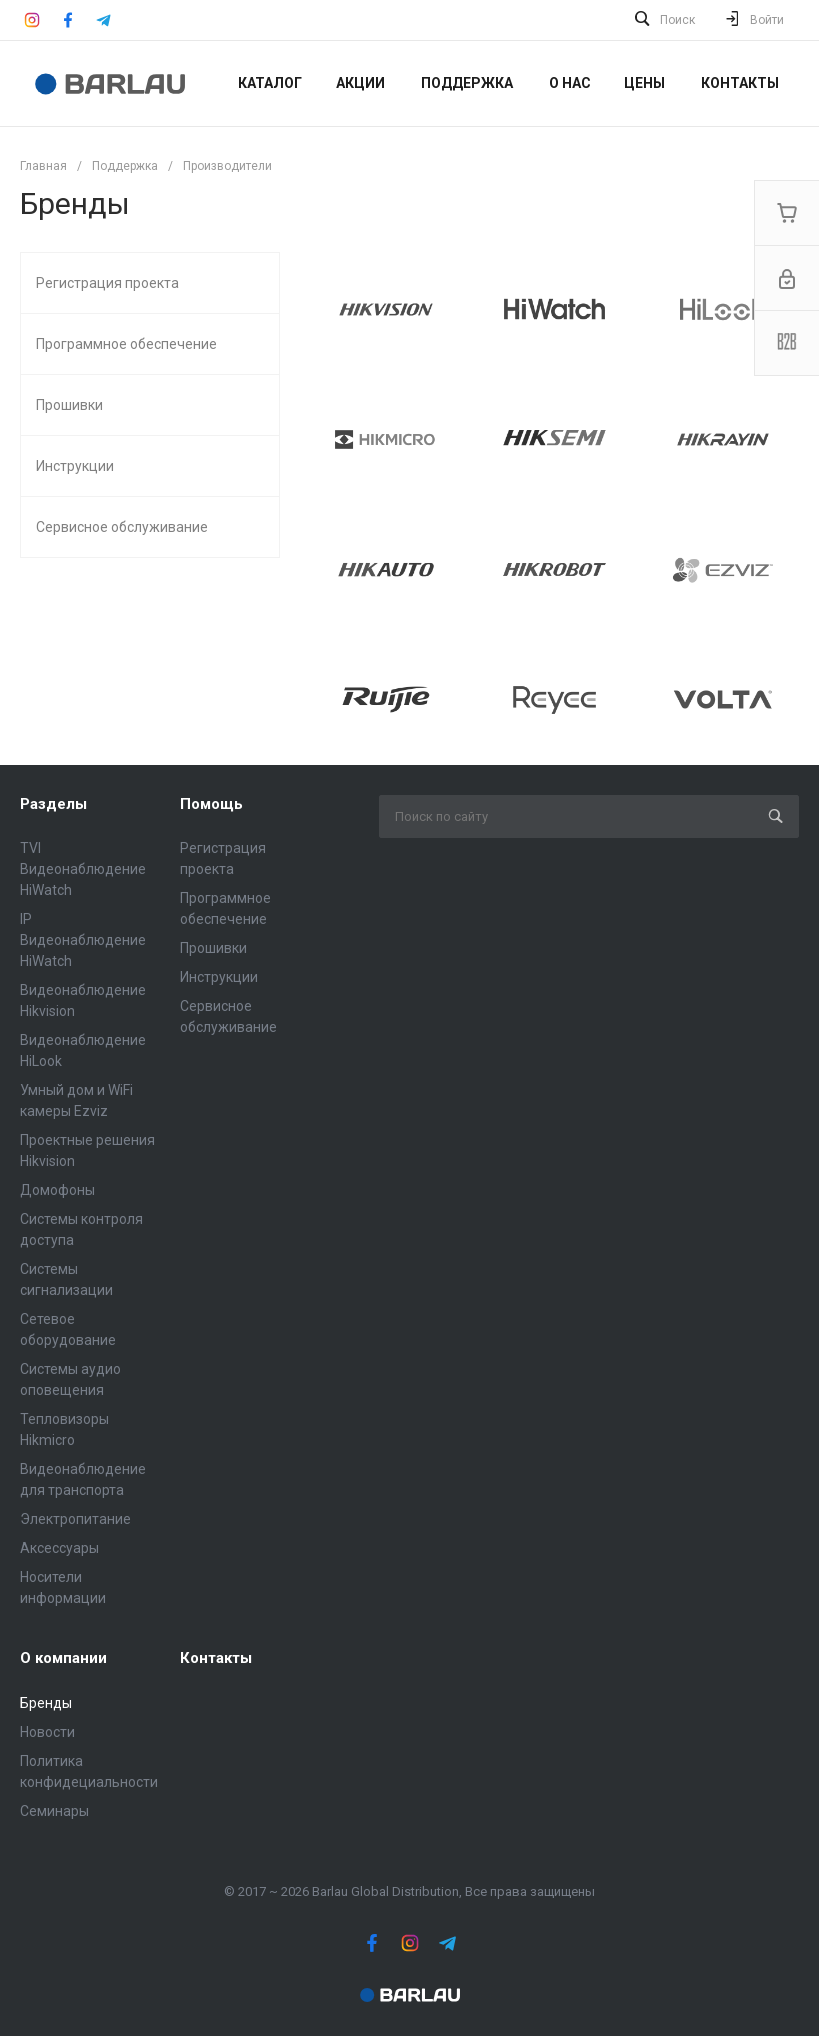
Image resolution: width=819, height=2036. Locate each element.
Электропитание (75, 1519)
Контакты (216, 1658)
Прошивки (213, 948)
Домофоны (57, 1190)
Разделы (53, 804)
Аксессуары (59, 1548)
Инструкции (219, 977)
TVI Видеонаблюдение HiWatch (83, 869)
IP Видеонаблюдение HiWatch (83, 940)
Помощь (211, 804)
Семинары (54, 1811)
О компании (63, 1658)
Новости (47, 1732)
